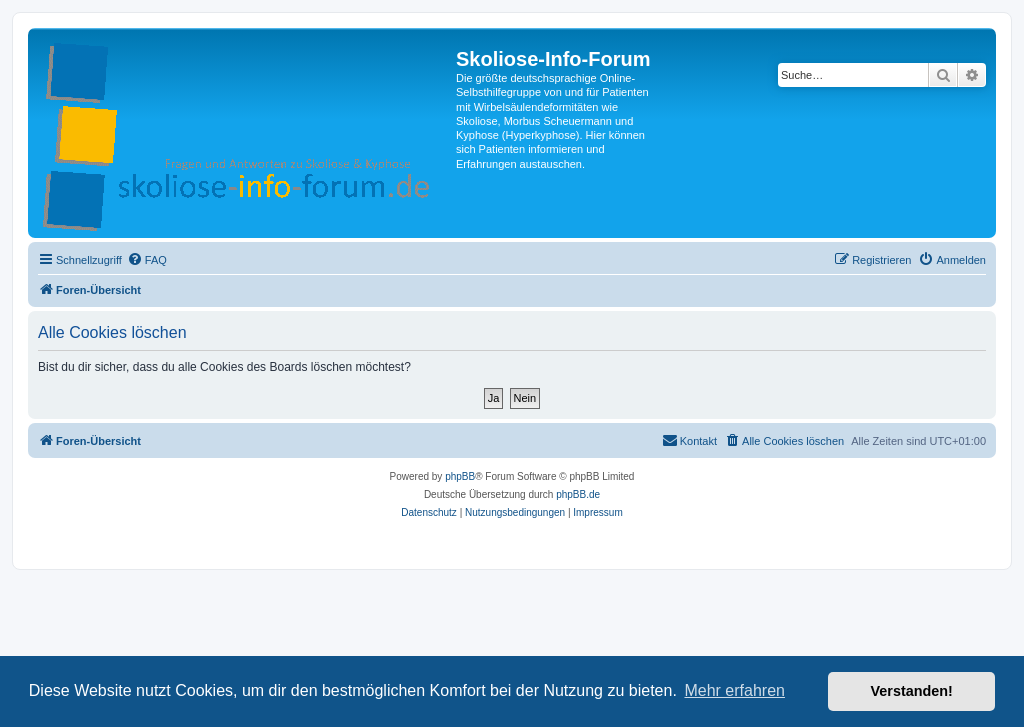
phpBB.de (578, 494)
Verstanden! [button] (912, 691)
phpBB (460, 476)
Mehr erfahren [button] (734, 690)
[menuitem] (147, 260)
